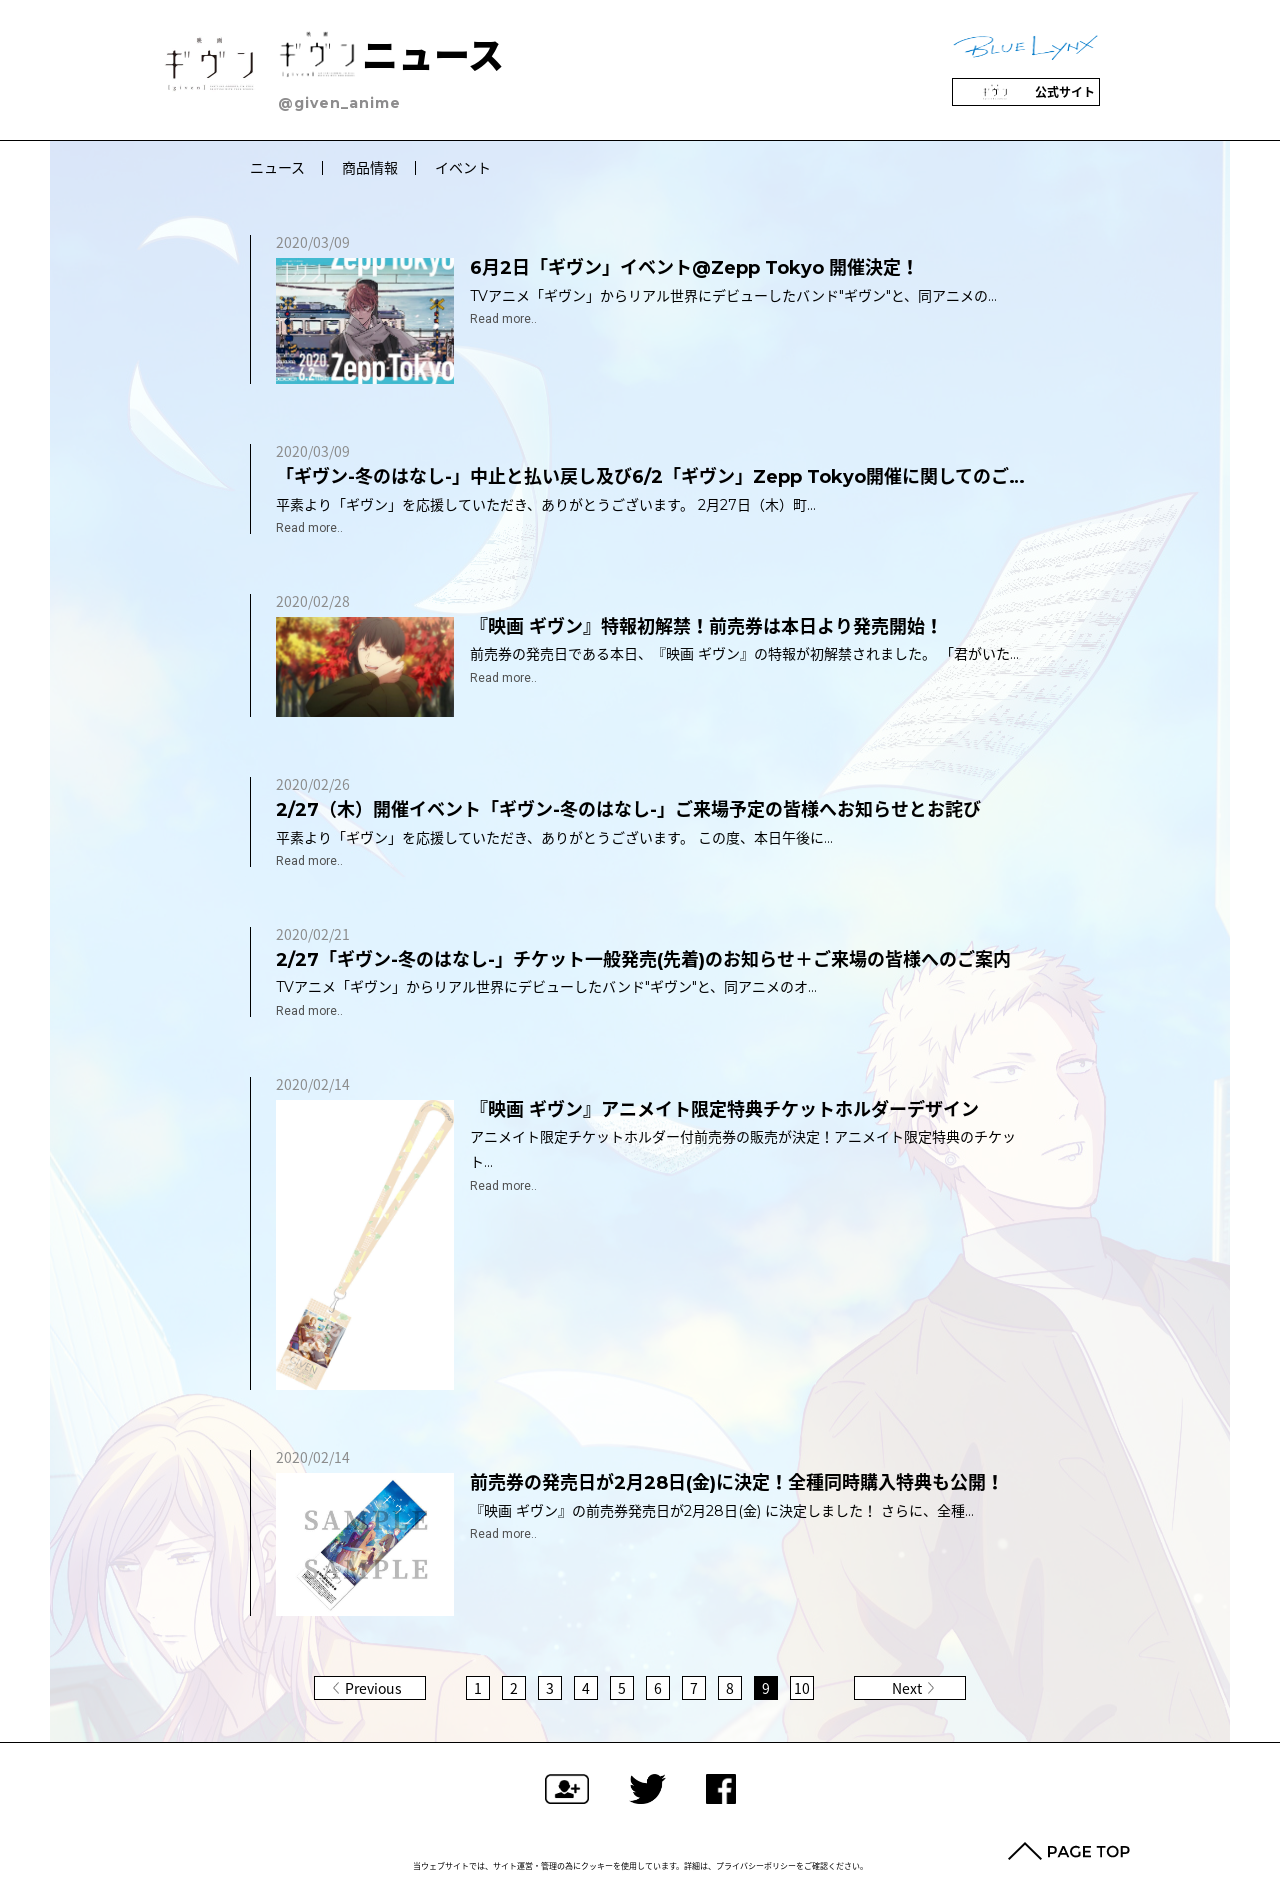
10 (802, 1688)
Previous (373, 1688)
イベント (463, 168)
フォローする (567, 1789)
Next (907, 1688)
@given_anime (339, 103)
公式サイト (1026, 92)
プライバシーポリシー (756, 1866)
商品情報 (370, 168)
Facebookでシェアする (721, 1789)
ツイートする (647, 1789)
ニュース (391, 56)
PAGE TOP (1069, 1851)
